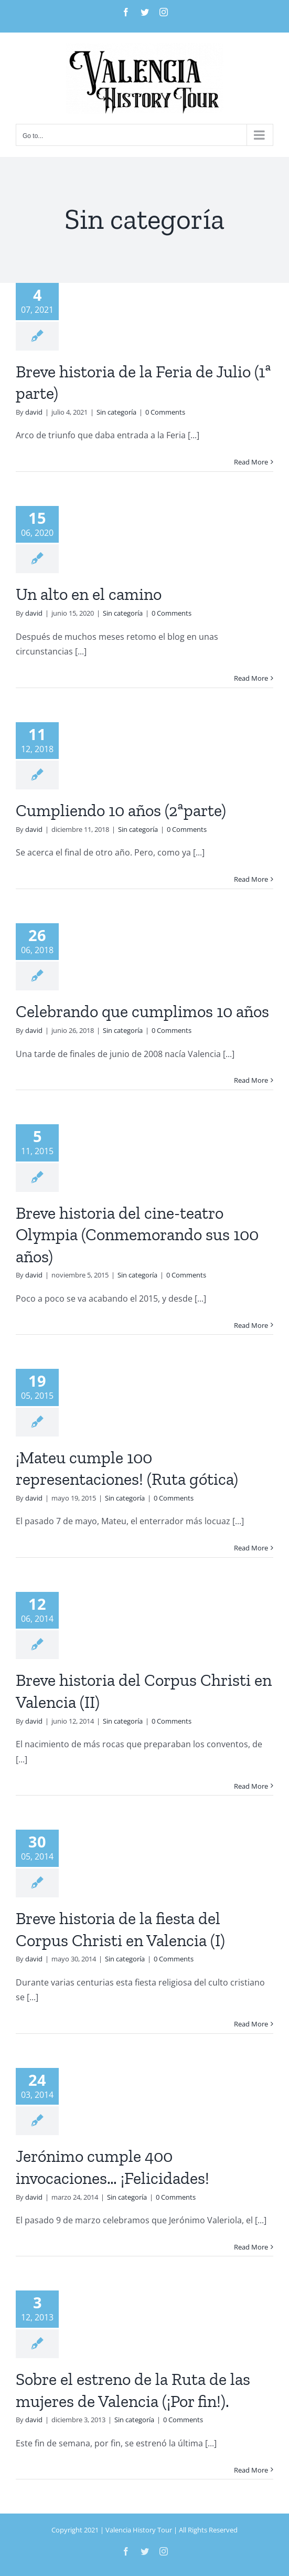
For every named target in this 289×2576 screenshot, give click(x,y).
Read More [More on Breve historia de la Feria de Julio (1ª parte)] (251, 462)
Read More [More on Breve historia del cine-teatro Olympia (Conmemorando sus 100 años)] (251, 1325)
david (33, 412)
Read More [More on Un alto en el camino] (251, 678)
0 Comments (165, 412)
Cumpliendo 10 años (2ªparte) (121, 810)
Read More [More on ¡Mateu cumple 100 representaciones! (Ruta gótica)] (251, 1548)
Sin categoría (116, 412)
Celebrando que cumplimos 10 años (142, 1011)
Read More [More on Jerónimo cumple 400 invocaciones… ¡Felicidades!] (251, 2247)
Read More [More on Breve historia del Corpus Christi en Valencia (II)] (251, 1786)
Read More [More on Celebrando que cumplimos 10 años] (251, 1080)
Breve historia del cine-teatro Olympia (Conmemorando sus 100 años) (137, 1234)
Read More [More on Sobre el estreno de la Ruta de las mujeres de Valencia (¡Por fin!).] (251, 2470)
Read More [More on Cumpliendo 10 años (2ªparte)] (251, 879)
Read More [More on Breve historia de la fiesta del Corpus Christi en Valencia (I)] (251, 2024)
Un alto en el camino (89, 594)
